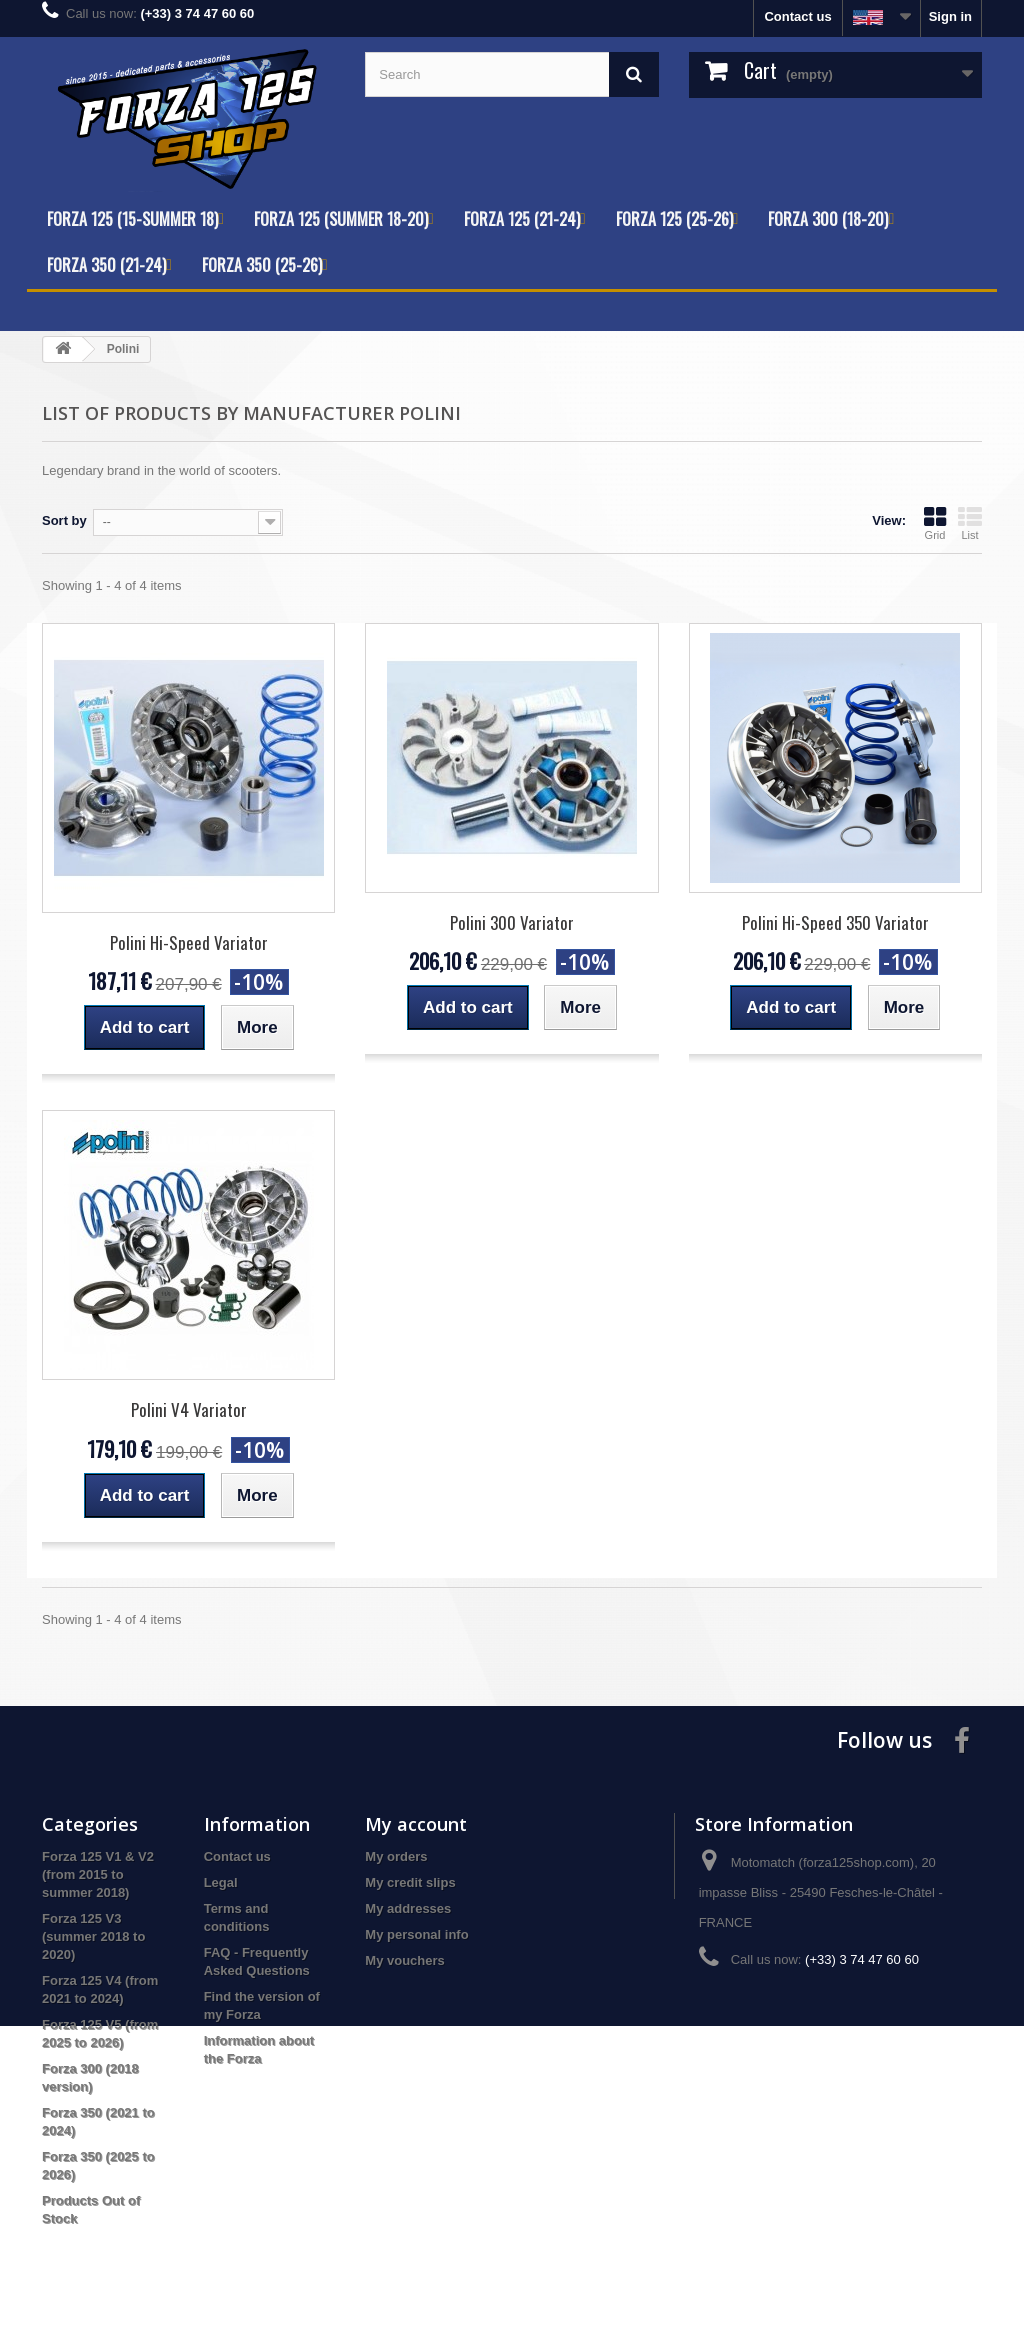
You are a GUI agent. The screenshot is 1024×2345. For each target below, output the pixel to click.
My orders (396, 1856)
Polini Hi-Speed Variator (189, 942)
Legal (221, 1882)
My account (416, 1824)
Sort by (64, 520)
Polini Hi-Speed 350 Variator (835, 922)
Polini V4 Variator (189, 1409)
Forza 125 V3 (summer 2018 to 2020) (93, 1936)
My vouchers (404, 1960)
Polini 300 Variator (512, 922)
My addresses (408, 1908)
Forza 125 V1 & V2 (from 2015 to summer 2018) (98, 1874)
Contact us (797, 16)
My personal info (416, 1934)
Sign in (950, 16)
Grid (935, 523)
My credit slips (410, 1882)
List (970, 523)
